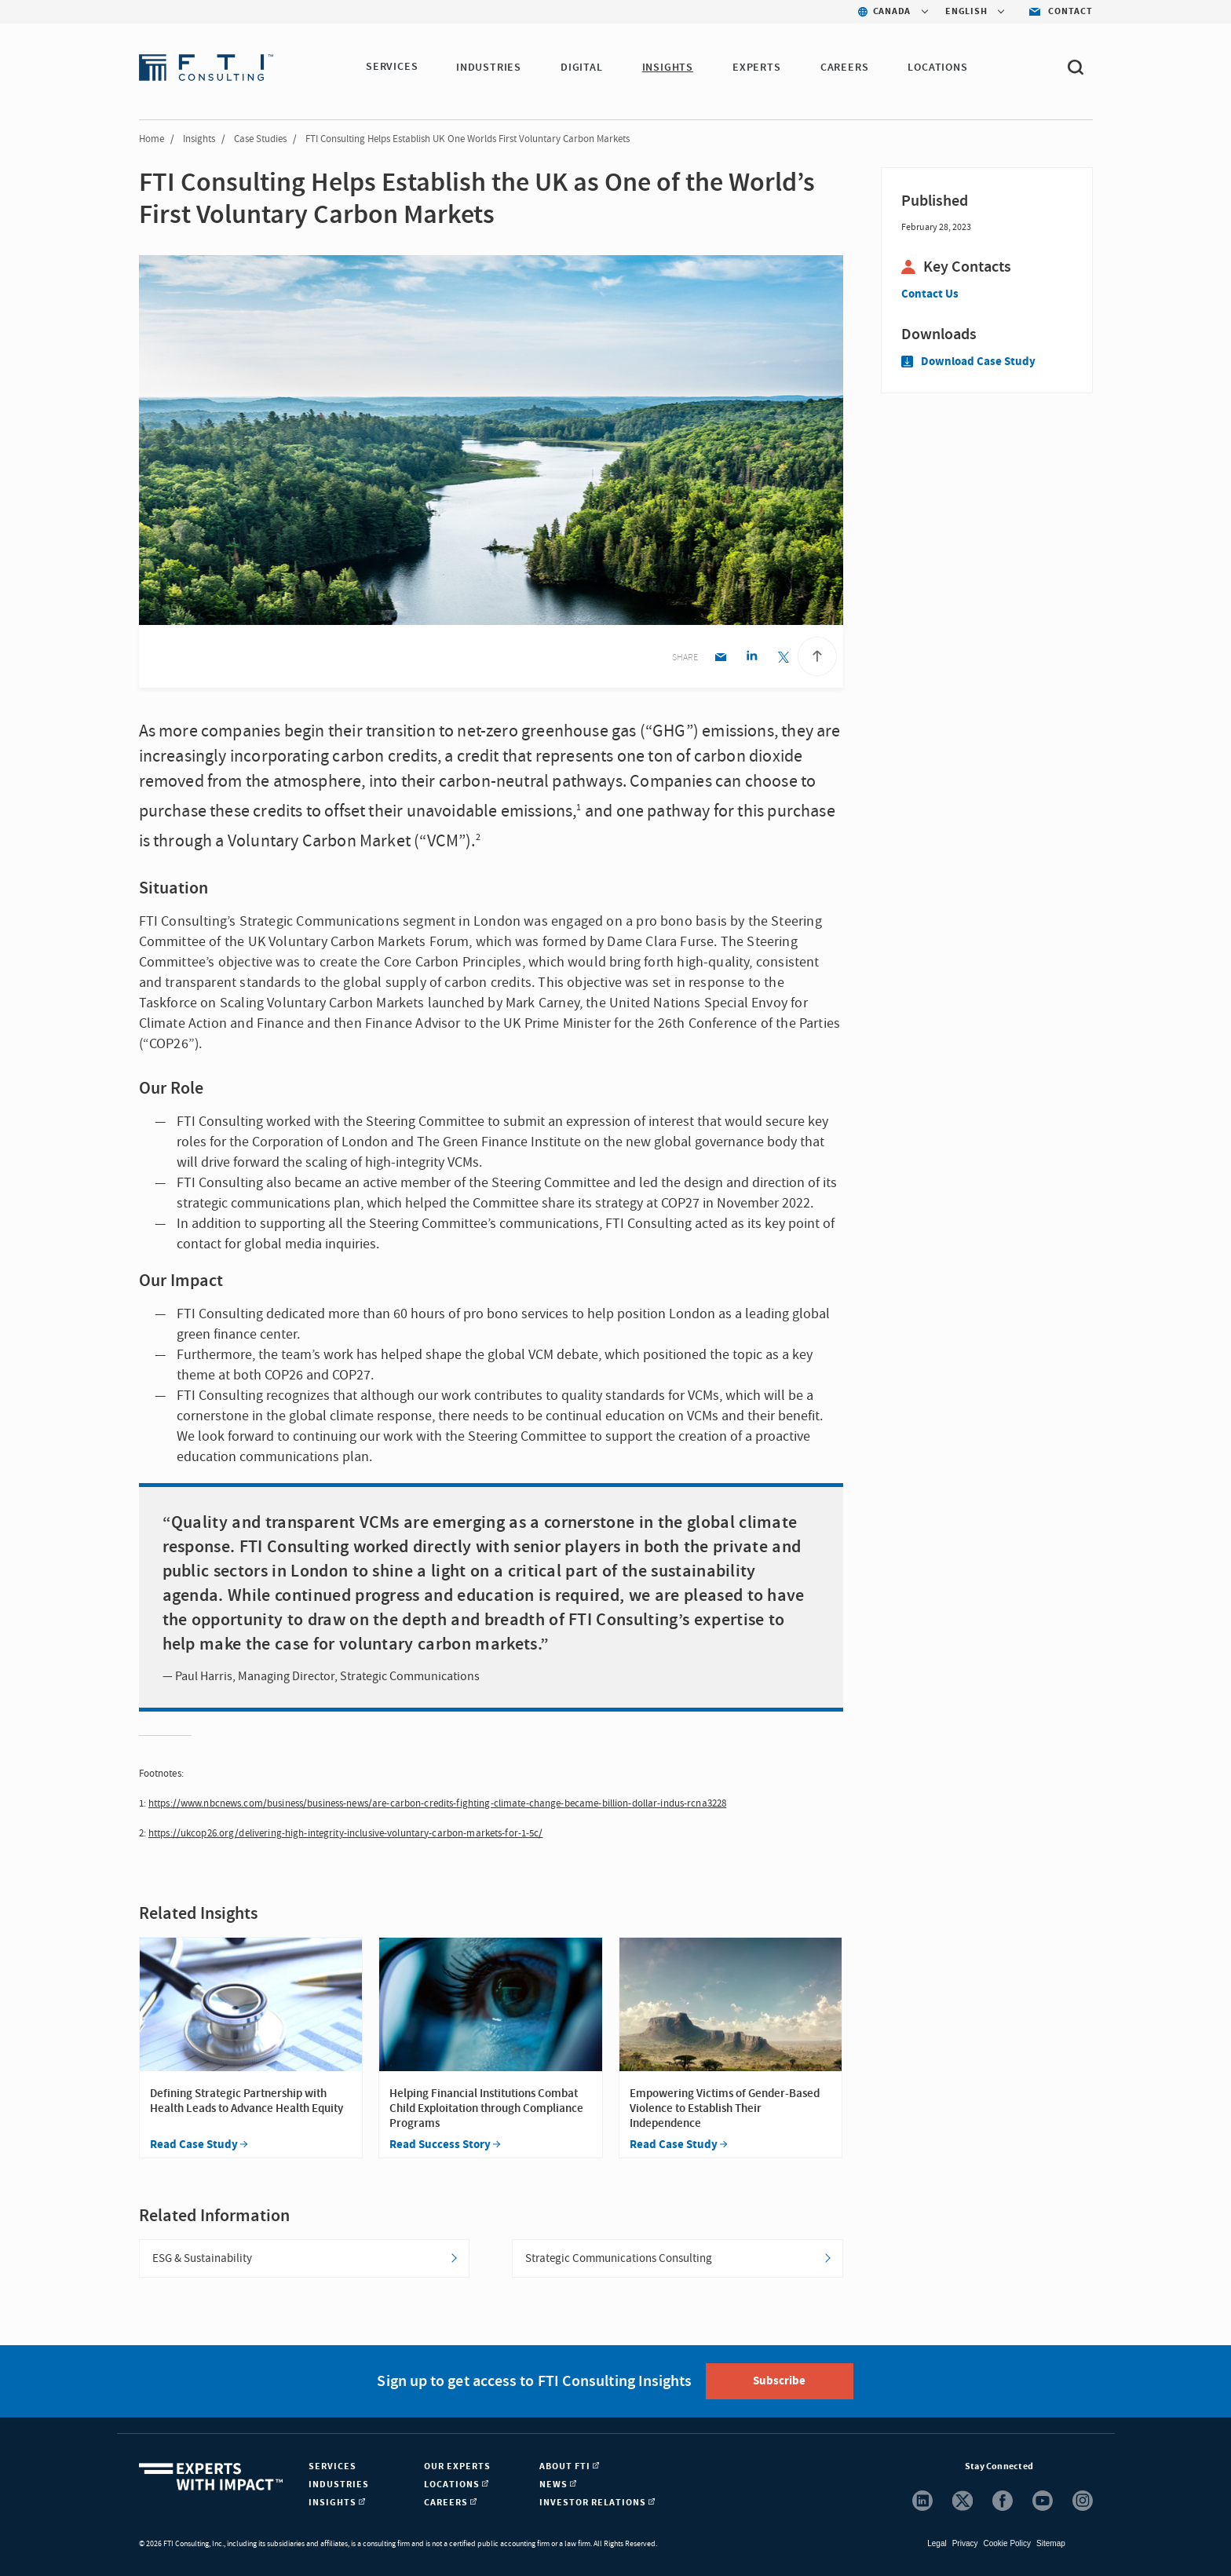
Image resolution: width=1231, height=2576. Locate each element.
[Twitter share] (783, 658)
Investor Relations (597, 2502)
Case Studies (260, 139)
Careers (845, 67)
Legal (936, 2543)
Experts (757, 67)
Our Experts (457, 2466)
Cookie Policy (1007, 2543)
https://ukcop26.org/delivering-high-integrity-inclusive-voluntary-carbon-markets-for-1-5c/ (345, 1833)
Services (392, 67)
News (557, 2484)
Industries (489, 67)
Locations (939, 67)
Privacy (965, 2543)
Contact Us (930, 294)
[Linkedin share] (751, 658)
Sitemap (1050, 2543)
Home (151, 139)
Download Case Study (968, 361)
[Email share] (720, 658)
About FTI (569, 2466)
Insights (668, 67)
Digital (582, 67)
